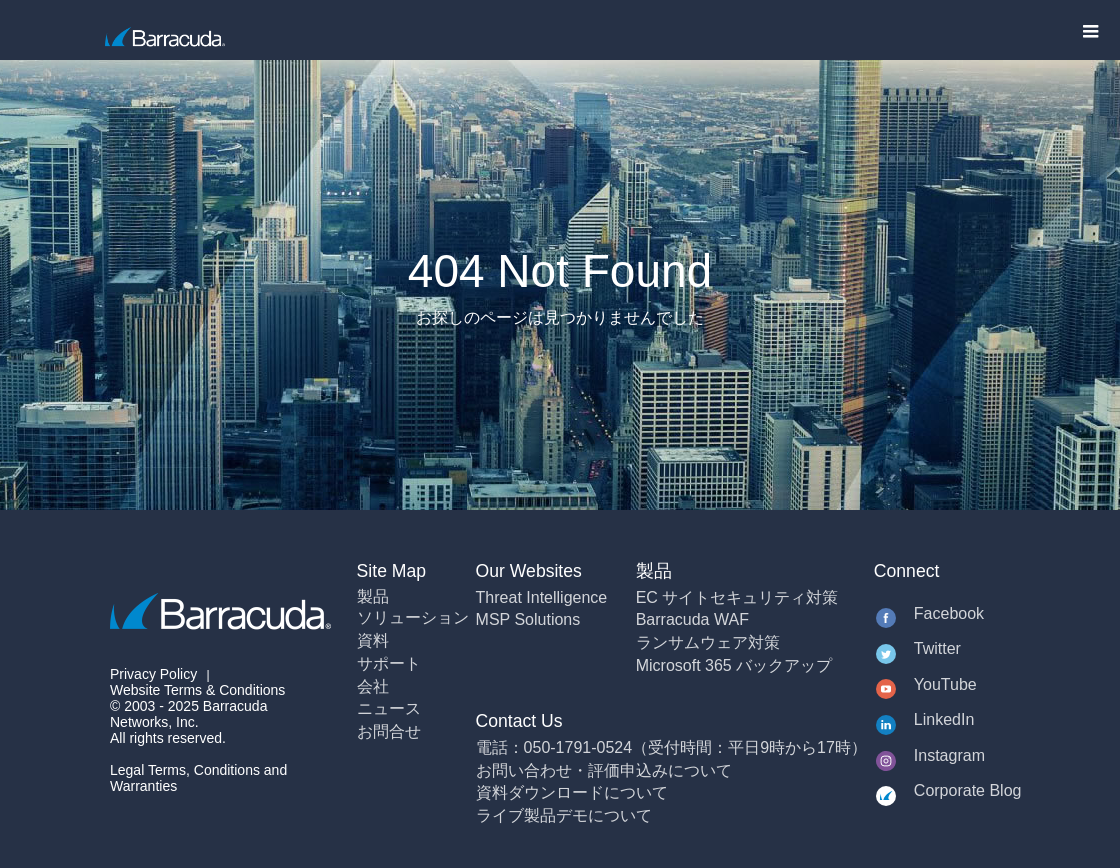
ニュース (389, 708)
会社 (373, 686)
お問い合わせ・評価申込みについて (604, 770)
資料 (373, 640)
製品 (373, 596)
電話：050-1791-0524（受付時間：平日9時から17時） (671, 747)
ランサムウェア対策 (708, 642)
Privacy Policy (153, 674)
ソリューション (413, 617)
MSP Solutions (528, 619)
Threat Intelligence (542, 597)
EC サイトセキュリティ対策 (737, 597)
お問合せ (389, 731)
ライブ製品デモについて (564, 815)
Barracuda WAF (692, 619)
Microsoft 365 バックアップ (734, 665)
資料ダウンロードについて (572, 792)
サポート (389, 663)
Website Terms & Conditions (197, 690)
